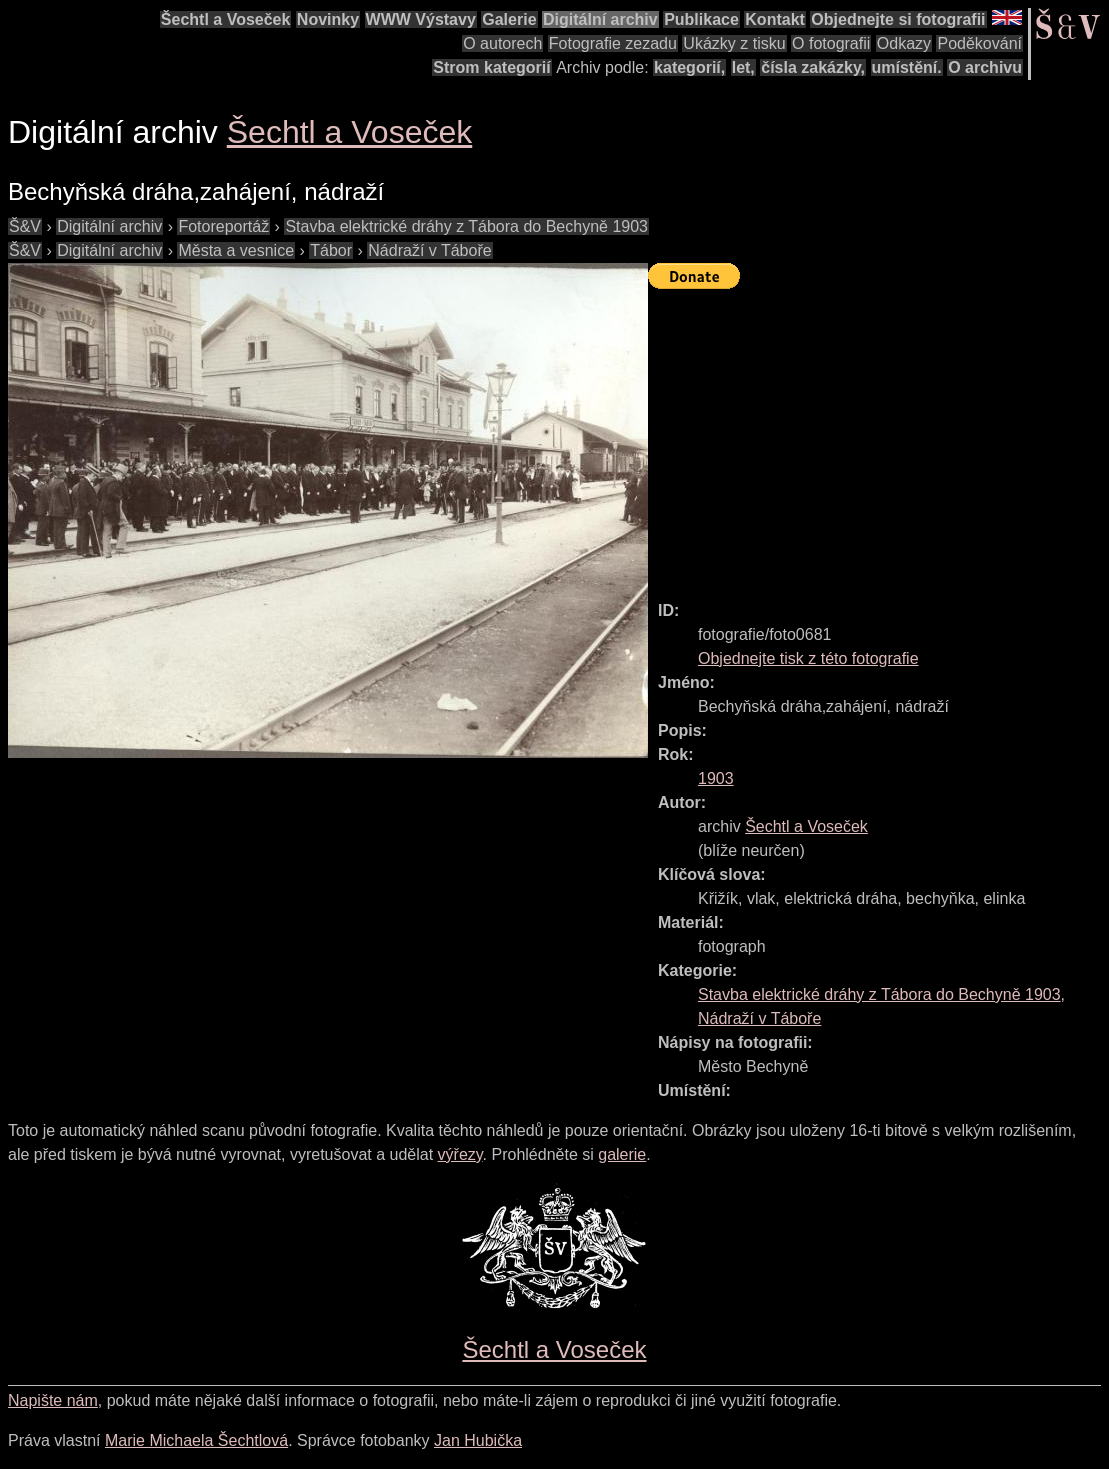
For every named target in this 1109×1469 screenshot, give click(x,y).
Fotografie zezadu (613, 43)
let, (743, 67)
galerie (622, 1154)
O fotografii (831, 43)
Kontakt (775, 19)
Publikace (701, 19)
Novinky (328, 19)
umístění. (907, 67)
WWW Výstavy (421, 19)
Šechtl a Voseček (226, 19)
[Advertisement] (878, 436)
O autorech (502, 43)
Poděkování (979, 43)
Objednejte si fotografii (898, 19)
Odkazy (904, 43)
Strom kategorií (491, 67)
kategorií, (689, 67)
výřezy (460, 1154)
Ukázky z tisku (734, 43)
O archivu (985, 67)
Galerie (509, 19)
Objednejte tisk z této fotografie (808, 658)
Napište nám (53, 1400)
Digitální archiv (600, 19)
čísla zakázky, (813, 67)
